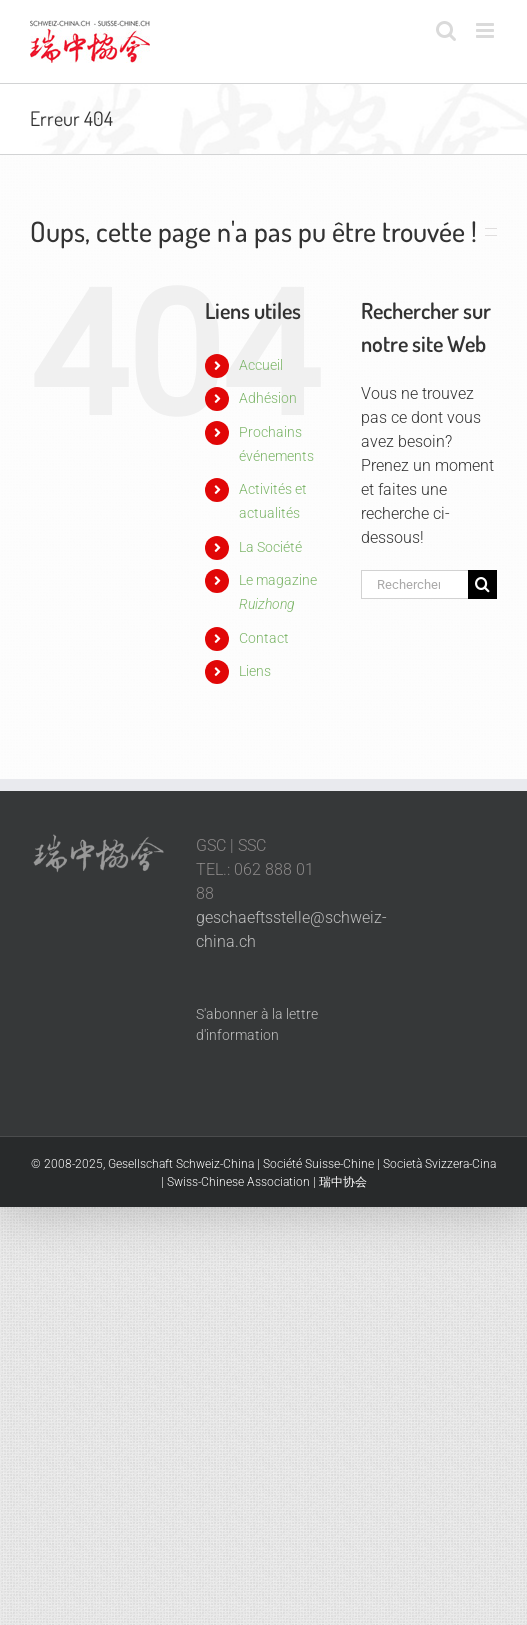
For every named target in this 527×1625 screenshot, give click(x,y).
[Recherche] (482, 584)
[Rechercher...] (414, 584)
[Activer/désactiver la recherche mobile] (446, 30)
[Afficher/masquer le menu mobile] (486, 30)
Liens (255, 671)
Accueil (261, 365)
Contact (264, 638)
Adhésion (268, 398)
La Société (270, 547)
